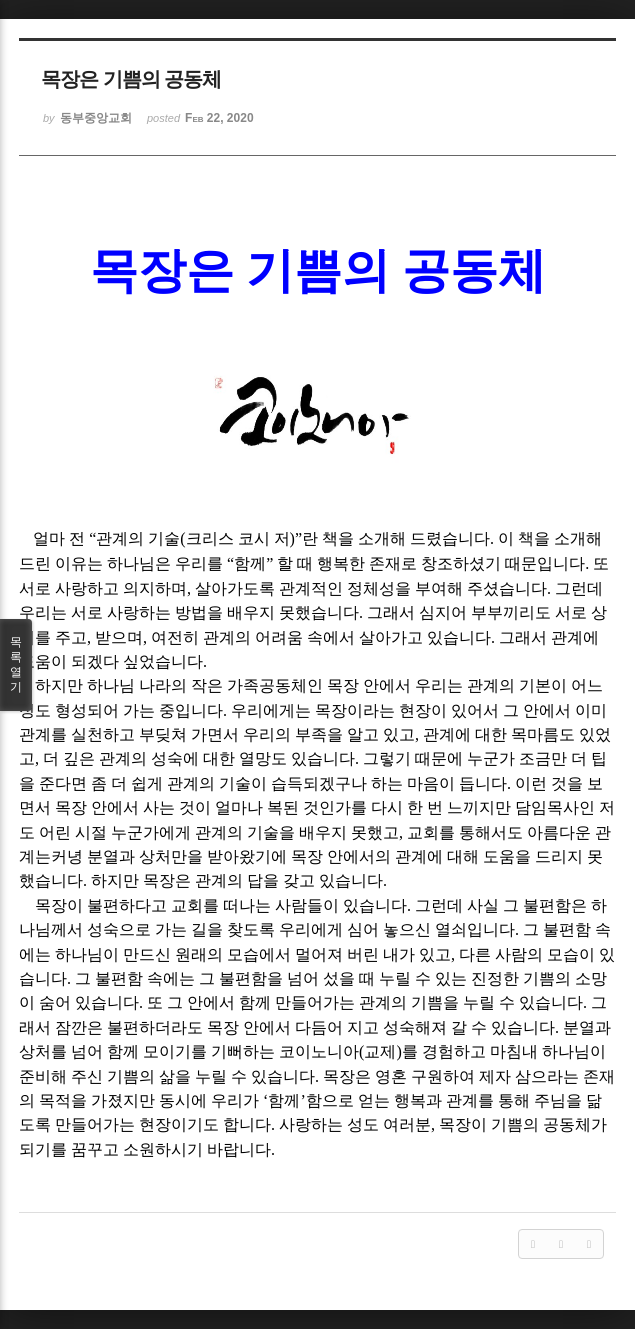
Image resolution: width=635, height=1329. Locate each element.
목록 (16, 665)
